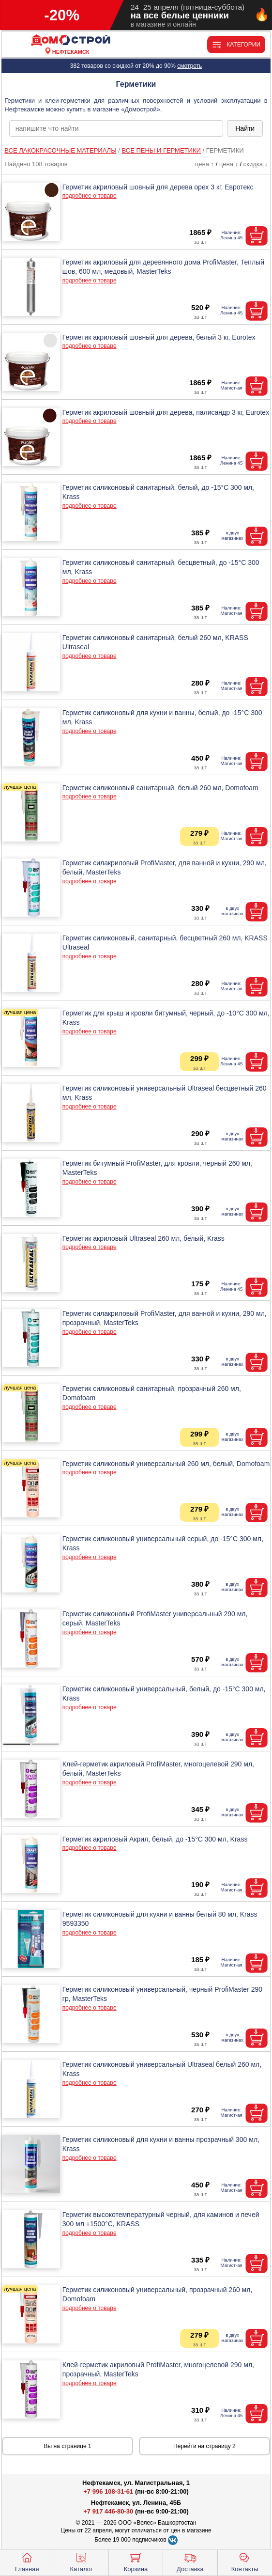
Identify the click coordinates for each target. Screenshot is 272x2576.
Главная (27, 2561)
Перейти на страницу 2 (204, 2446)
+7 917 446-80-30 (108, 2511)
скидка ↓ (255, 164)
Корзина (136, 2561)
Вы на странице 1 (67, 2446)
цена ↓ (228, 164)
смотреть (189, 65)
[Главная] (70, 40)
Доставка (190, 2561)
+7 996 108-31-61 (108, 2491)
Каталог (81, 2561)
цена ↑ (204, 164)
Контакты (244, 2561)
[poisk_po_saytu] (116, 128)
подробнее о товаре (89, 195)
